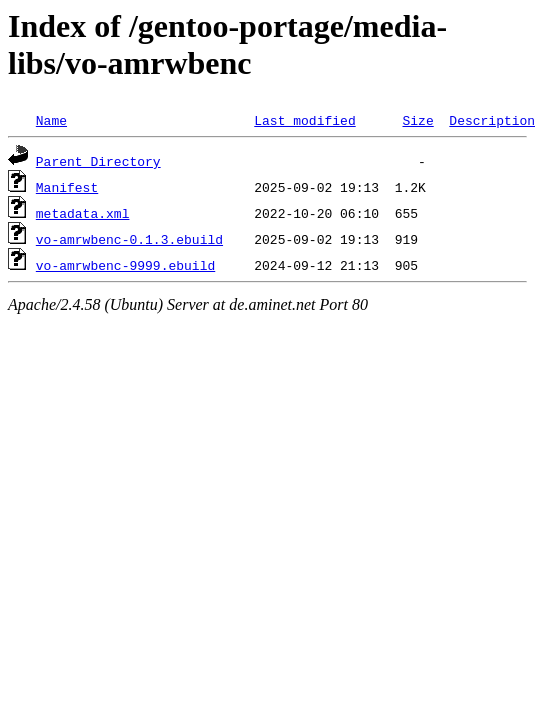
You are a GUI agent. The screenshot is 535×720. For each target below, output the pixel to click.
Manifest (67, 187)
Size (417, 120)
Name (51, 120)
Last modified (304, 120)
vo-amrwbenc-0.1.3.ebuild (129, 239)
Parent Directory (98, 161)
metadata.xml (83, 213)
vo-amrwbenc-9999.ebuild (125, 265)
